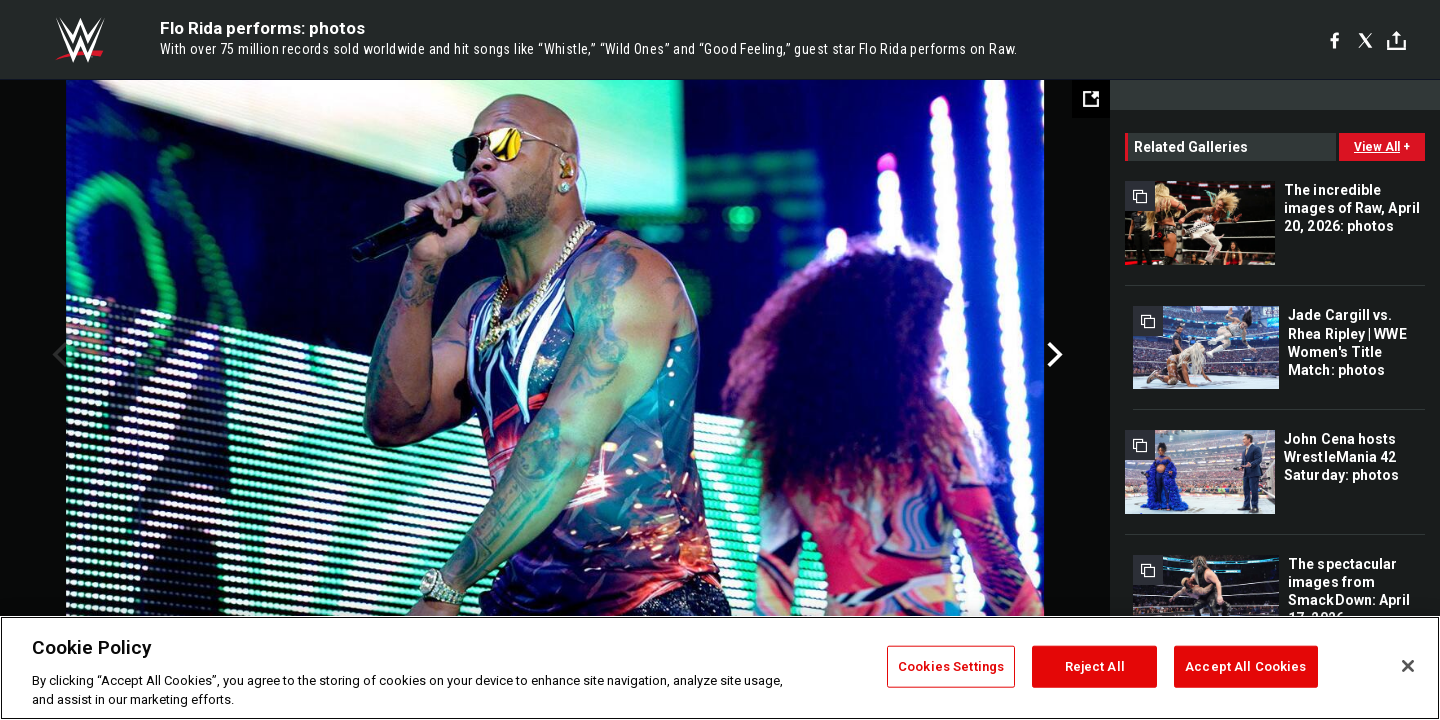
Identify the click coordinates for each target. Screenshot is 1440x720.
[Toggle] (1396, 40)
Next (1052, 355)
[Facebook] (1334, 40)
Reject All (1095, 666)
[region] (720, 668)
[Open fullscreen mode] (1091, 99)
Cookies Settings (951, 666)
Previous (57, 355)
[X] (1365, 40)
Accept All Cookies (1245, 666)
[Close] (1408, 666)
